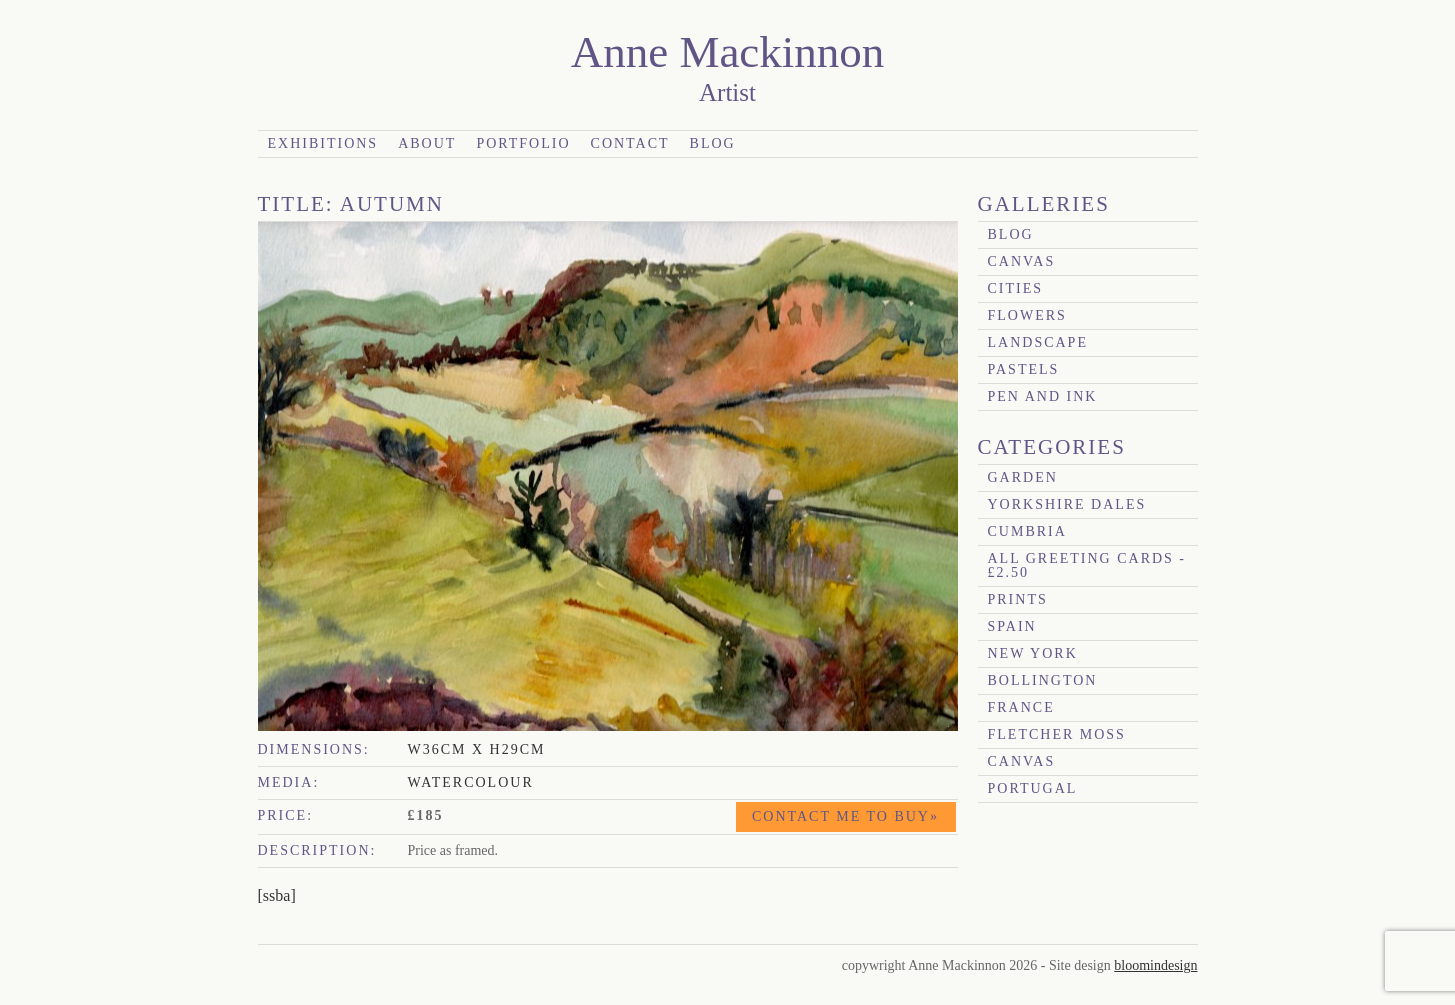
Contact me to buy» (845, 816)
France (1021, 707)
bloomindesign (1155, 965)
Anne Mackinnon (728, 52)
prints (1018, 599)
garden (1023, 477)
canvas (1022, 261)
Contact (630, 143)
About (427, 143)
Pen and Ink (1043, 396)
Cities (1016, 288)
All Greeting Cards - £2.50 (1087, 565)
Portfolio (523, 143)
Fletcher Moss (1057, 734)
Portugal (1033, 788)
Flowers (1027, 315)
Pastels (1024, 369)
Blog (713, 143)
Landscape (1038, 342)
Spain (1012, 626)
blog (1011, 234)
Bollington (1043, 680)
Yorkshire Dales (1067, 504)
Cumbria (1027, 531)
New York (1033, 653)
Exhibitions (323, 143)
